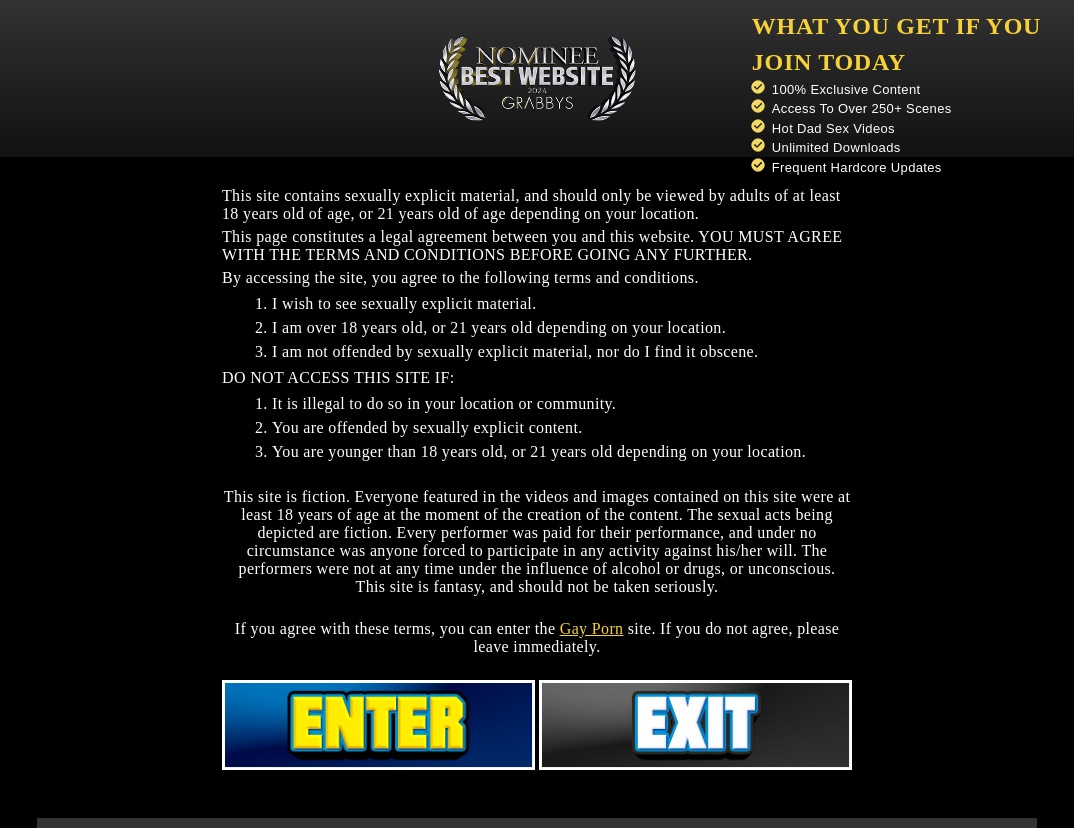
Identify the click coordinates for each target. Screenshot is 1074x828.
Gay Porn (592, 628)
